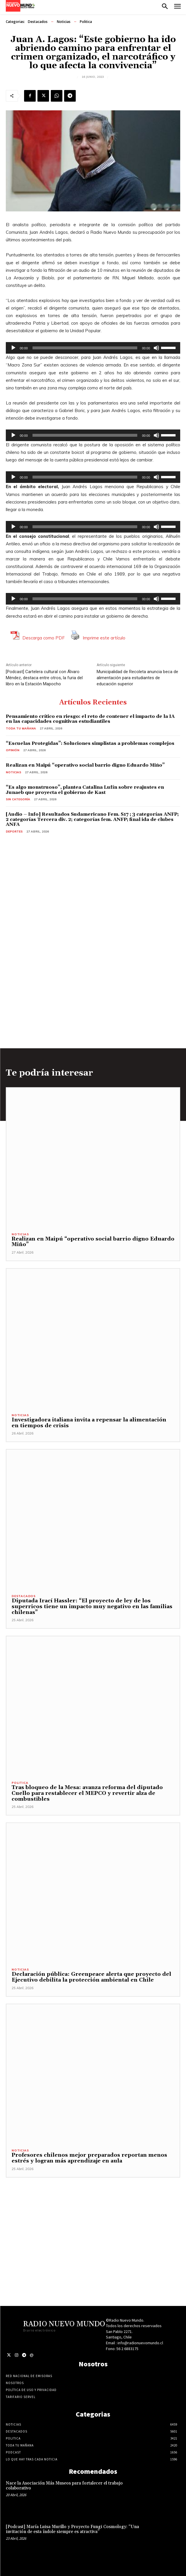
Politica (86, 21)
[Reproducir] (13, 348)
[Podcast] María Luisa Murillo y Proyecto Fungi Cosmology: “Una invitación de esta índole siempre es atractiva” (72, 2529)
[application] (93, 348)
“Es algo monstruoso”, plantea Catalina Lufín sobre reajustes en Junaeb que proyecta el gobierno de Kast (85, 789)
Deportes (14, 831)
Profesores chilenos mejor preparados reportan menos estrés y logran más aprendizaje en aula (89, 2158)
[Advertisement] (93, 2218)
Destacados (38, 21)
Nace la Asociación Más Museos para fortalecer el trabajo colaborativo (64, 2485)
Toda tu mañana (21, 728)
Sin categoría (18, 799)
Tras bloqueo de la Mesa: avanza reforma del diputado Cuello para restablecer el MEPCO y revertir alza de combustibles (87, 1793)
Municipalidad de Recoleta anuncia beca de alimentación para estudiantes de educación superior (137, 677)
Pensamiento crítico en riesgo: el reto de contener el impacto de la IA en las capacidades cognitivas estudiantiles (90, 719)
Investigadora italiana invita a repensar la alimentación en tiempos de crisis (89, 1422)
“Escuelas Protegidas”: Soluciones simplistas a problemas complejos (90, 743)
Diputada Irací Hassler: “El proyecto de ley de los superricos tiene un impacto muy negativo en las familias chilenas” (92, 1606)
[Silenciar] (156, 348)
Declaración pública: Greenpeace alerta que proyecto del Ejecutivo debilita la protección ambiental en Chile (91, 1977)
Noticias (64, 21)
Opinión (12, 750)
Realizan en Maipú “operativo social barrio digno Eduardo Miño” (85, 765)
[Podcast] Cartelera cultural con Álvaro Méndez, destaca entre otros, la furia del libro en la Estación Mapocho (44, 677)
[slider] (85, 347)
